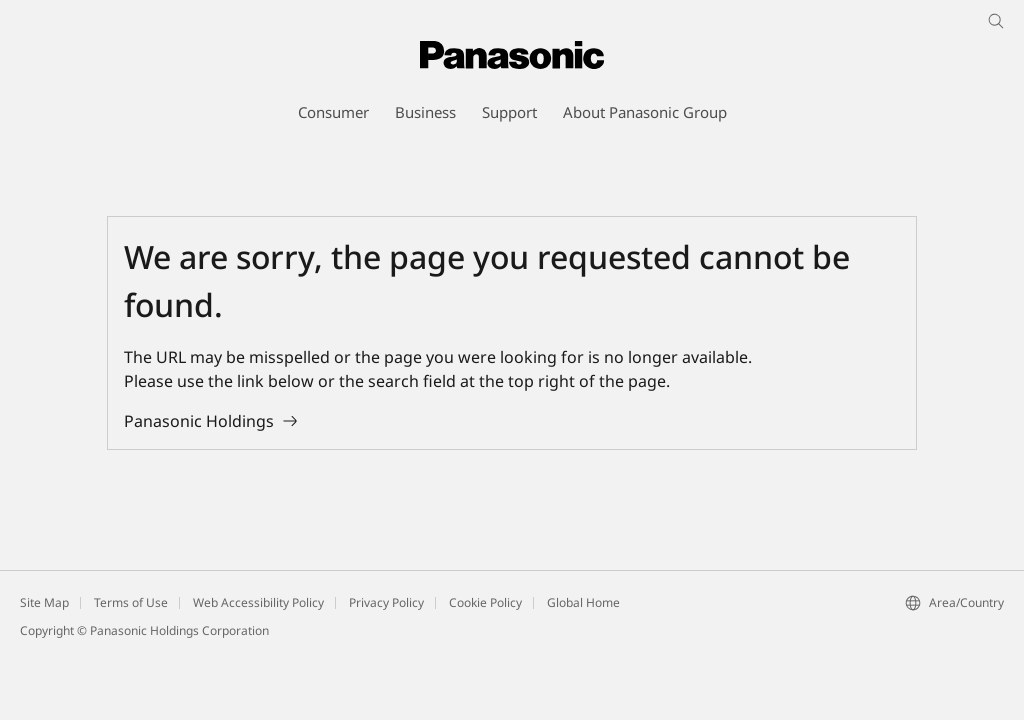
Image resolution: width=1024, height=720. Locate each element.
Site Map (44, 602)
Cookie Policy (485, 602)
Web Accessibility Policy (258, 602)
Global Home (583, 602)
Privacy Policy (386, 602)
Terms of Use (131, 602)
